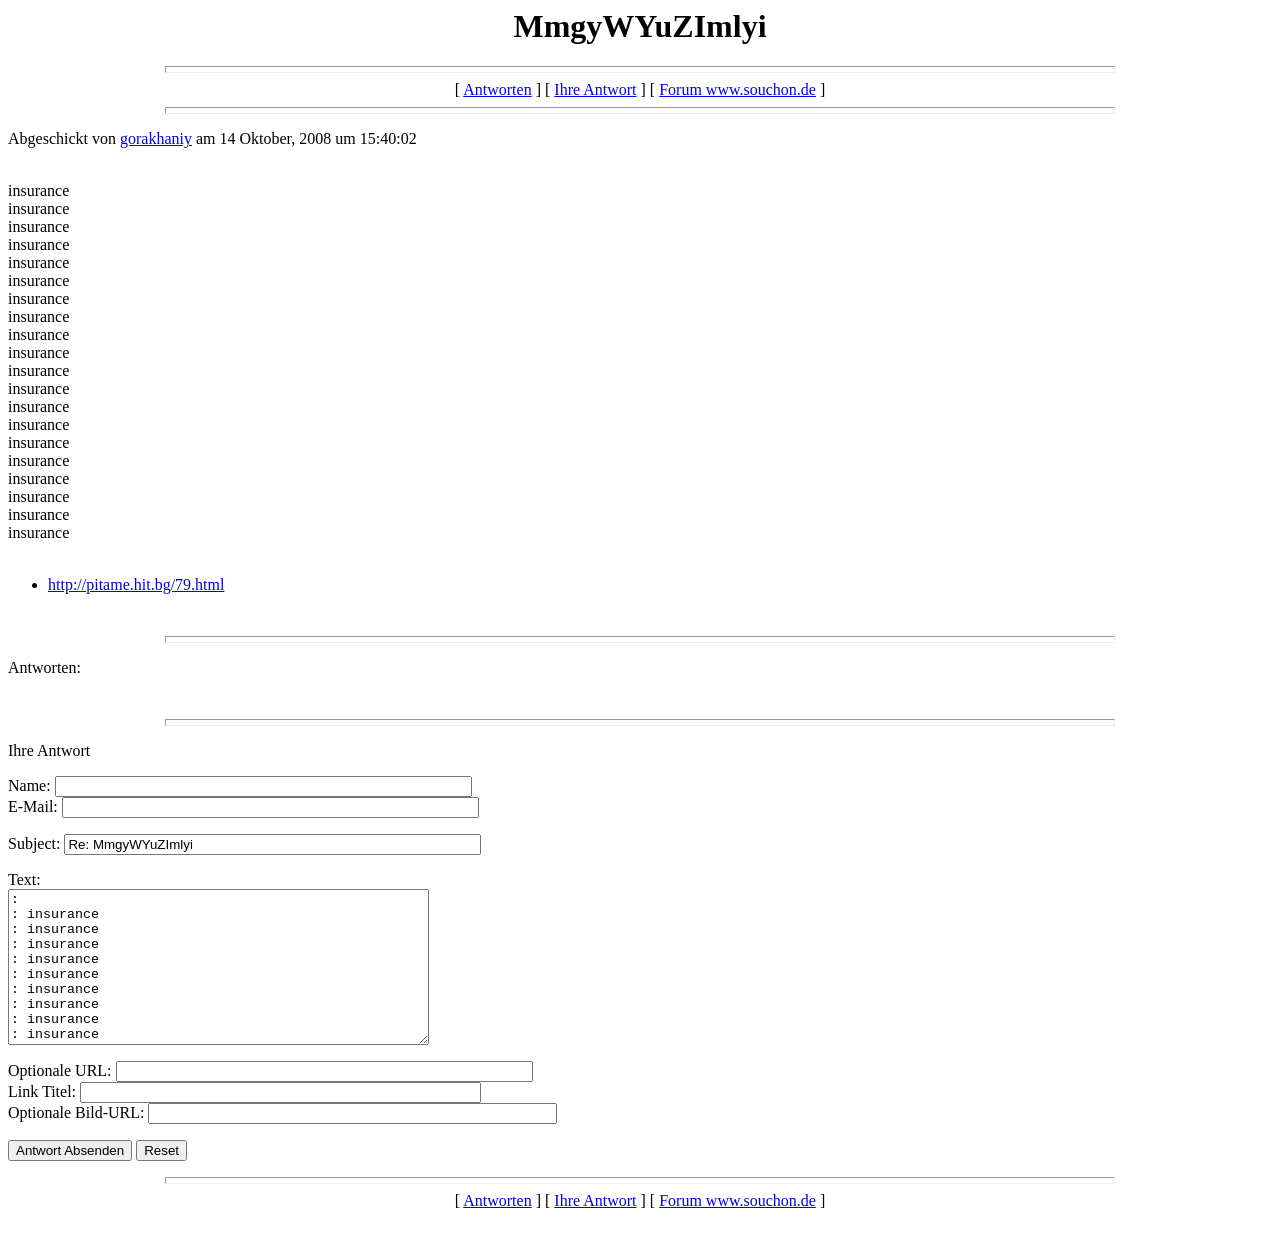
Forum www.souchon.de (737, 89)
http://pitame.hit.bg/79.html (136, 584)
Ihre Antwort (595, 89)
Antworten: (44, 667)
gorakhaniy (156, 138)
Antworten (497, 89)
